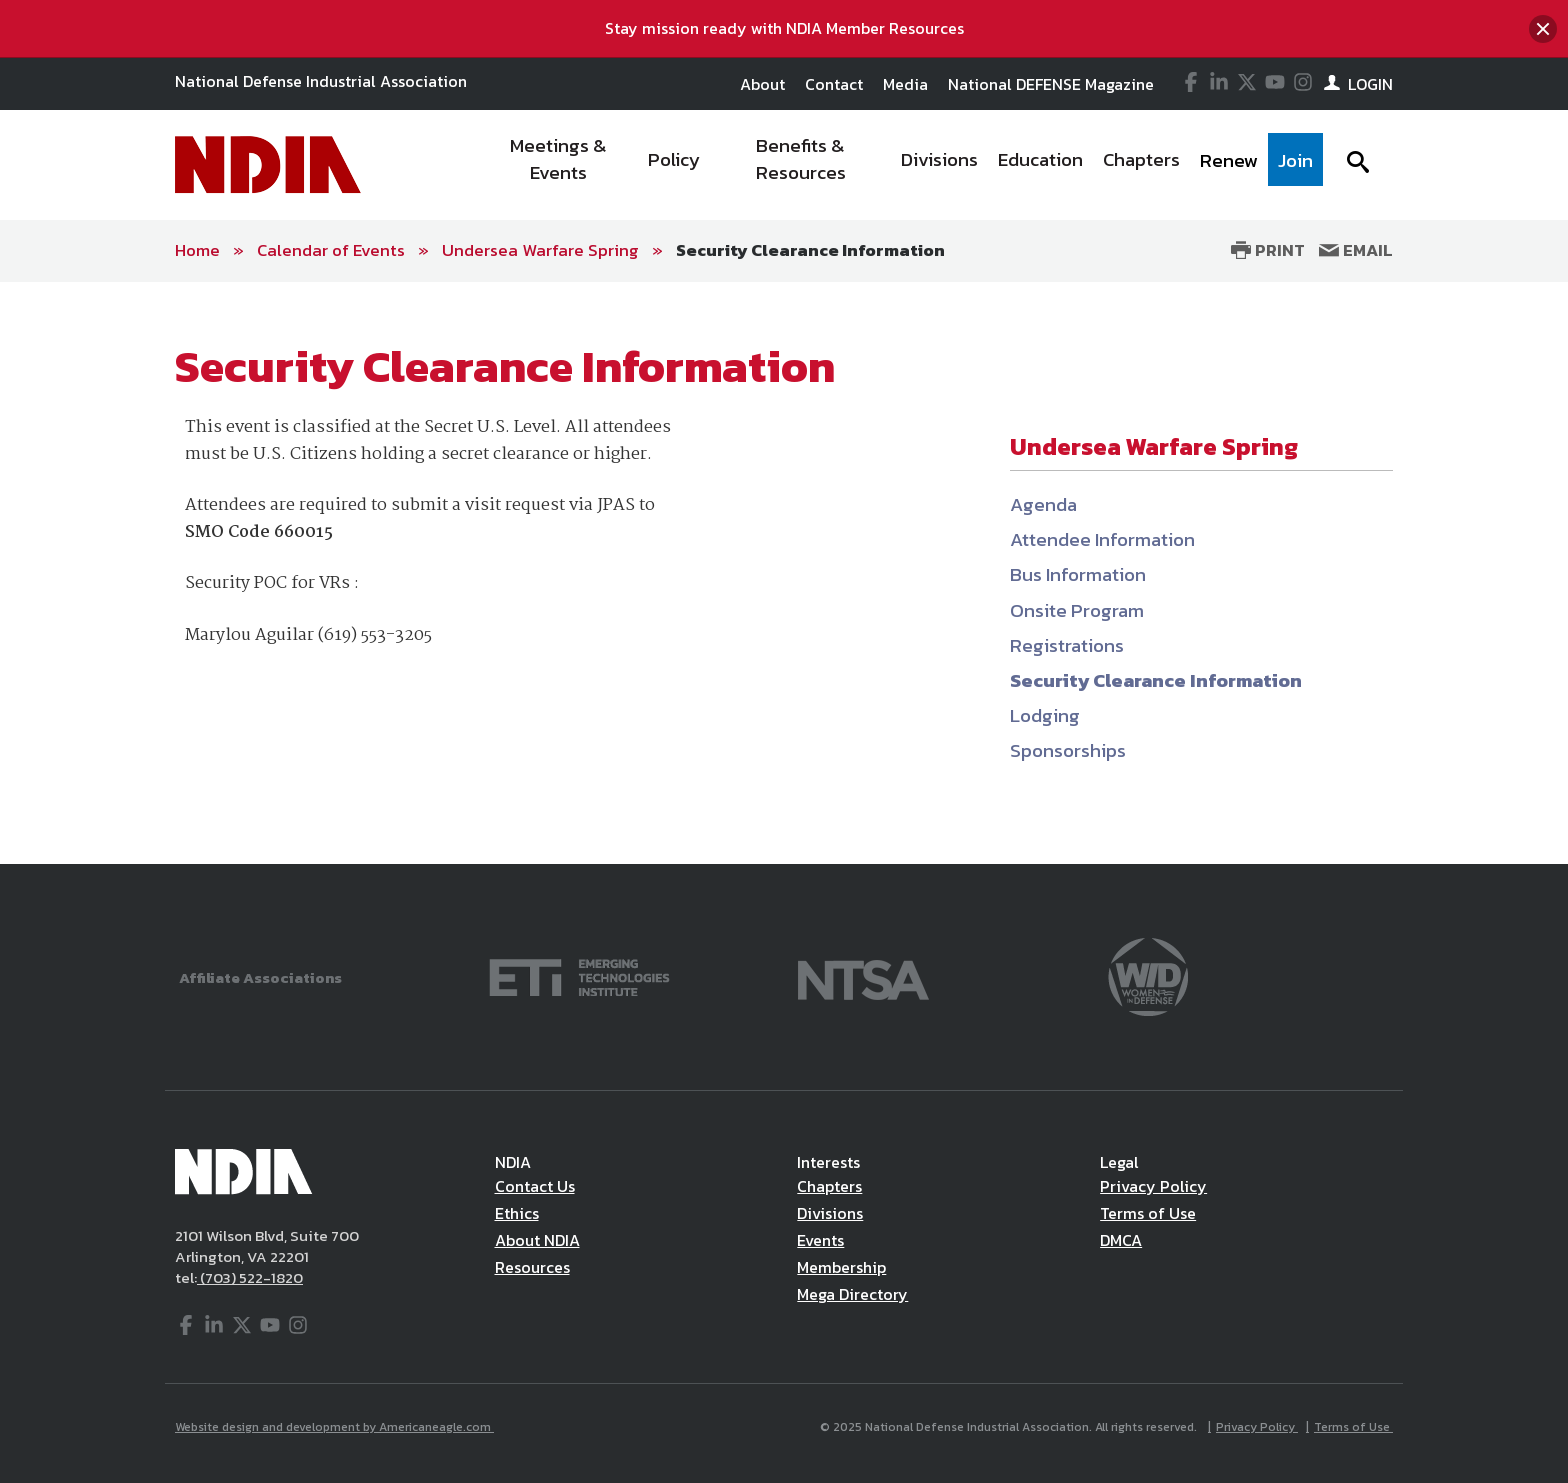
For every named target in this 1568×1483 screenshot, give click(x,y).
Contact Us (535, 1186)
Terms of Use (1148, 1213)
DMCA (1121, 1240)
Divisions (830, 1213)
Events (820, 1240)
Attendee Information (1102, 539)
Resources (532, 1267)
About (762, 84)
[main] (784, 573)
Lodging (1045, 715)
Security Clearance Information (810, 250)
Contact (834, 84)
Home (197, 250)
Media (905, 84)
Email (1356, 250)
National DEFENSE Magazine (1051, 84)
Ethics (517, 1213)
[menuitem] (559, 165)
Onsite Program (1077, 610)
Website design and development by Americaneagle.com (334, 1427)
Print (1268, 250)
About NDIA (537, 1240)
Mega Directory (852, 1294)
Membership (841, 1267)
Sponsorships (1068, 750)
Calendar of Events (331, 250)
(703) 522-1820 (250, 1277)
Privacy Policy (1153, 1186)
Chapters (829, 1186)
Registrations (1067, 645)
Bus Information (1078, 574)
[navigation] (902, 165)
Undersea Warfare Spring (540, 250)
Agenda (1043, 504)
